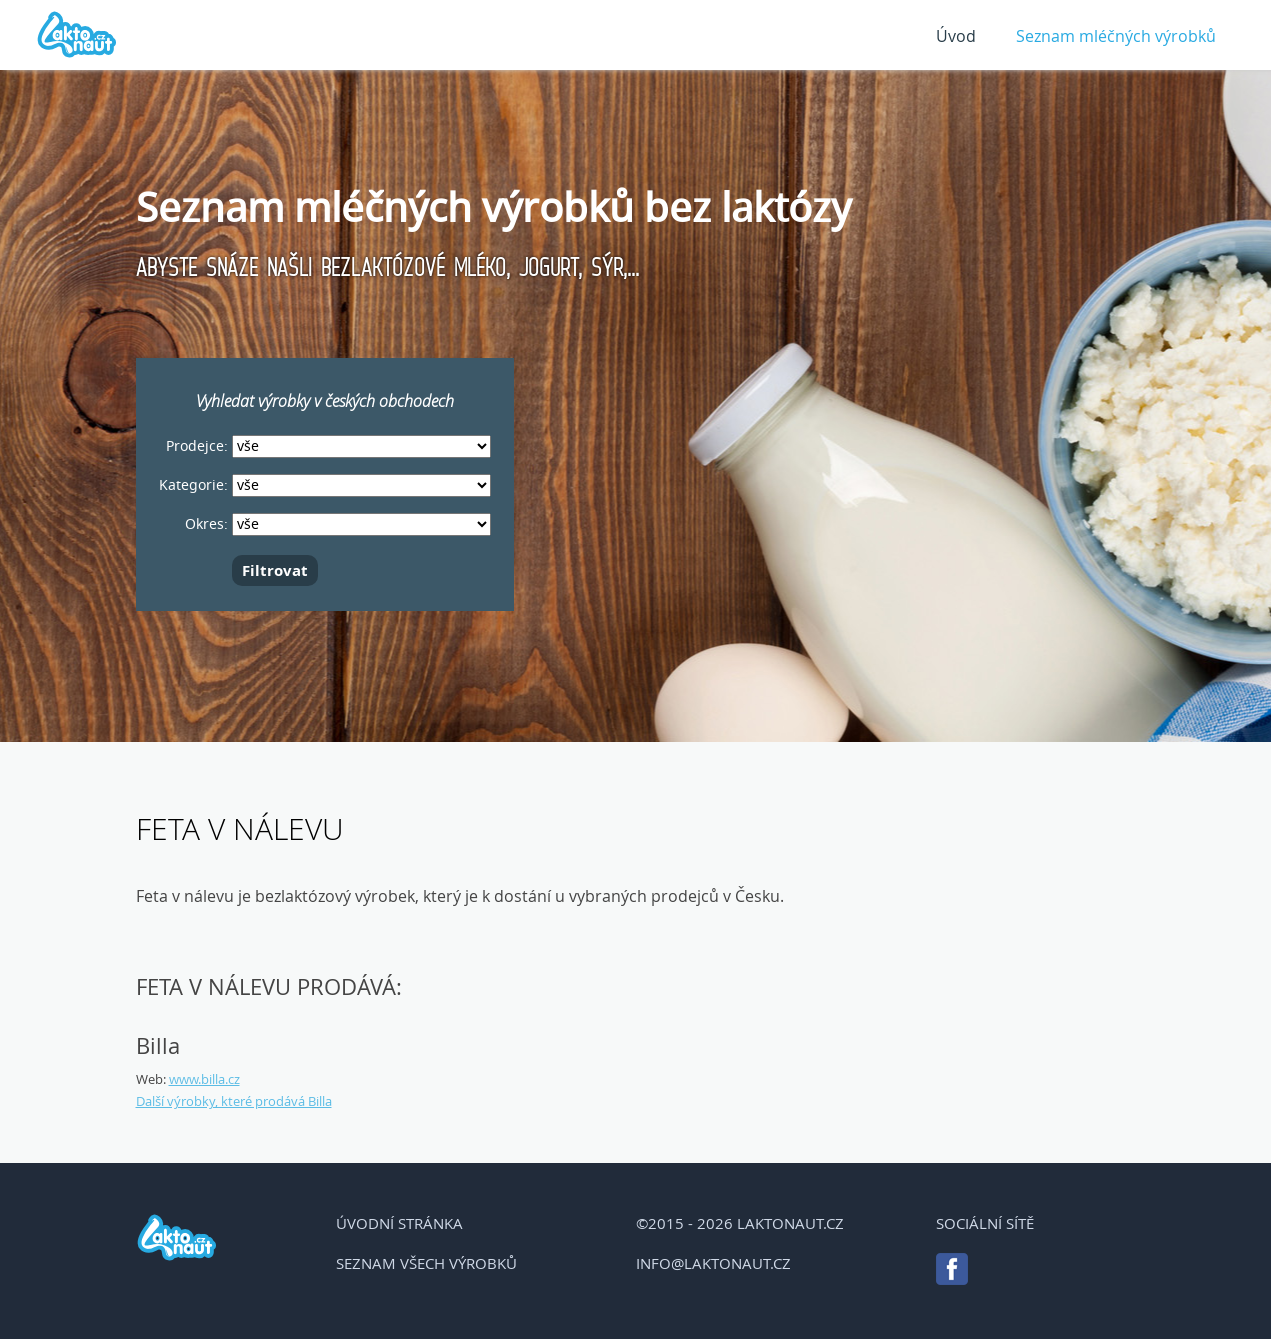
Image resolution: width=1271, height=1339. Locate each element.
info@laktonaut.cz (713, 1263)
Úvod (956, 36)
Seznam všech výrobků (426, 1263)
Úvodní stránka (399, 1223)
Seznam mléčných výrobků (1116, 36)
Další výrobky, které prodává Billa (234, 1101)
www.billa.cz (204, 1079)
